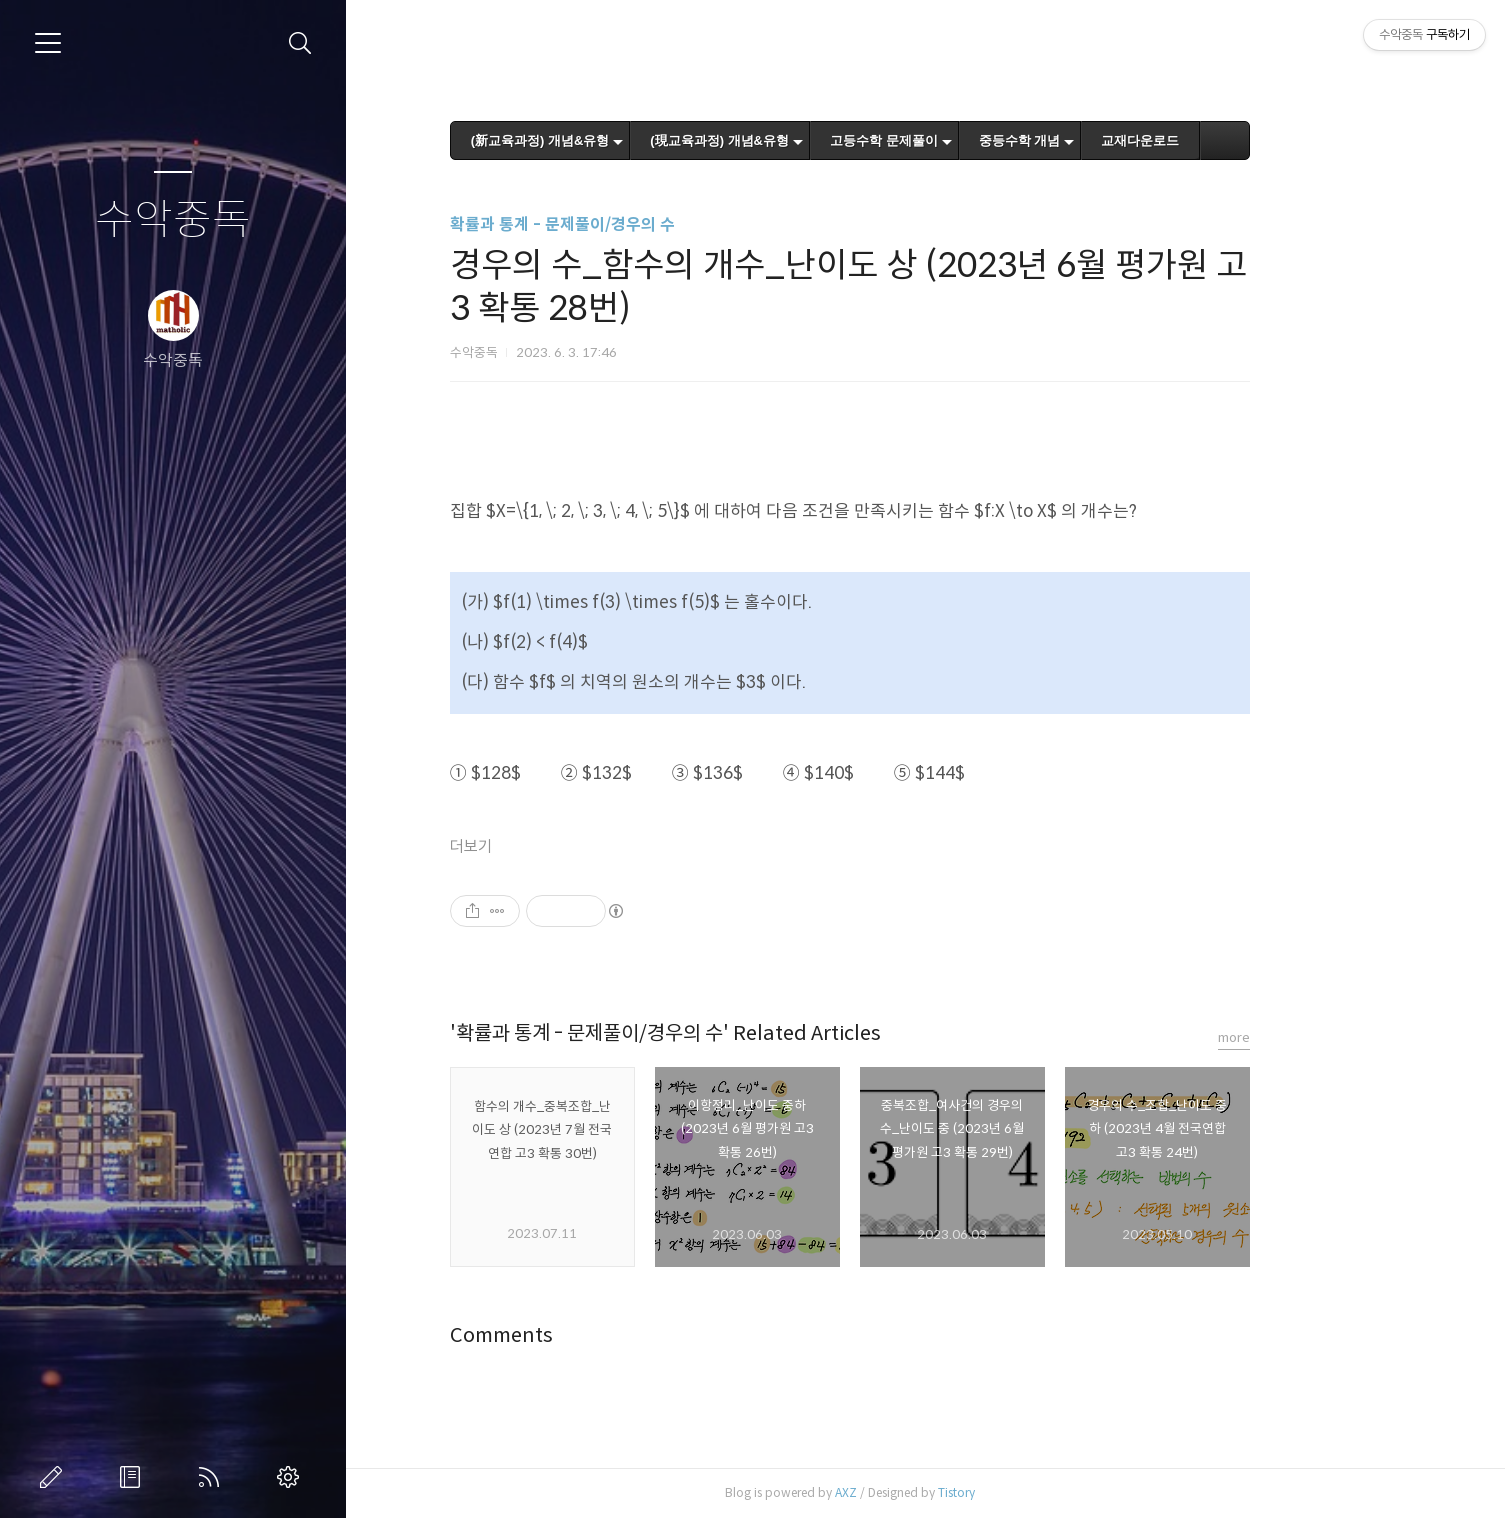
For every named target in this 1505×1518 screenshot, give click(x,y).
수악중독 (173, 220)
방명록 (134, 1477)
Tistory (1032, 1492)
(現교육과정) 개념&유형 (795, 140)
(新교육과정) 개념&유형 (616, 140)
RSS (213, 1477)
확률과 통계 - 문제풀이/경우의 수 (638, 224)
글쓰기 (55, 1477)
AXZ (922, 1492)
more (1310, 1037)
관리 (292, 1477)
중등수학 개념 (1096, 140)
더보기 (547, 846)
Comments (577, 1335)
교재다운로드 (1216, 140)
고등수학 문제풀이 (960, 140)
